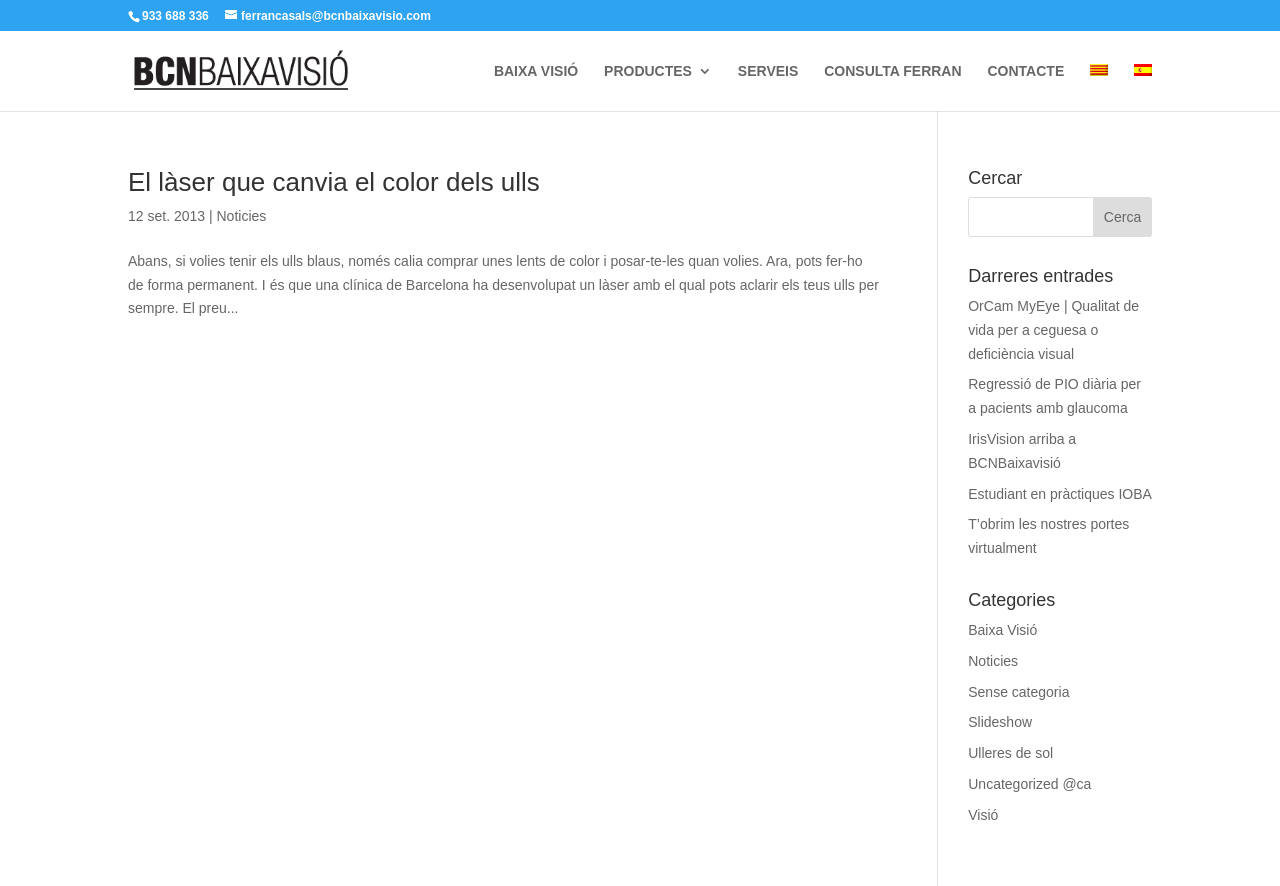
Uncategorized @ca (1029, 784)
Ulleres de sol (1010, 753)
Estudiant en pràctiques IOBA (1060, 494)
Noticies (241, 216)
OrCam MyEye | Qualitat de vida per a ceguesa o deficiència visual (1053, 330)
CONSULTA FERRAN (892, 71)
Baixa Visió (1002, 630)
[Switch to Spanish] (1143, 87)
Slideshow (1000, 722)
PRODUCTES (648, 71)
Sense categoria (1018, 692)
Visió (983, 815)
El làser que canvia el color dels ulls (334, 182)
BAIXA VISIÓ (536, 71)
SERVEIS (768, 71)
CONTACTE (1025, 71)
